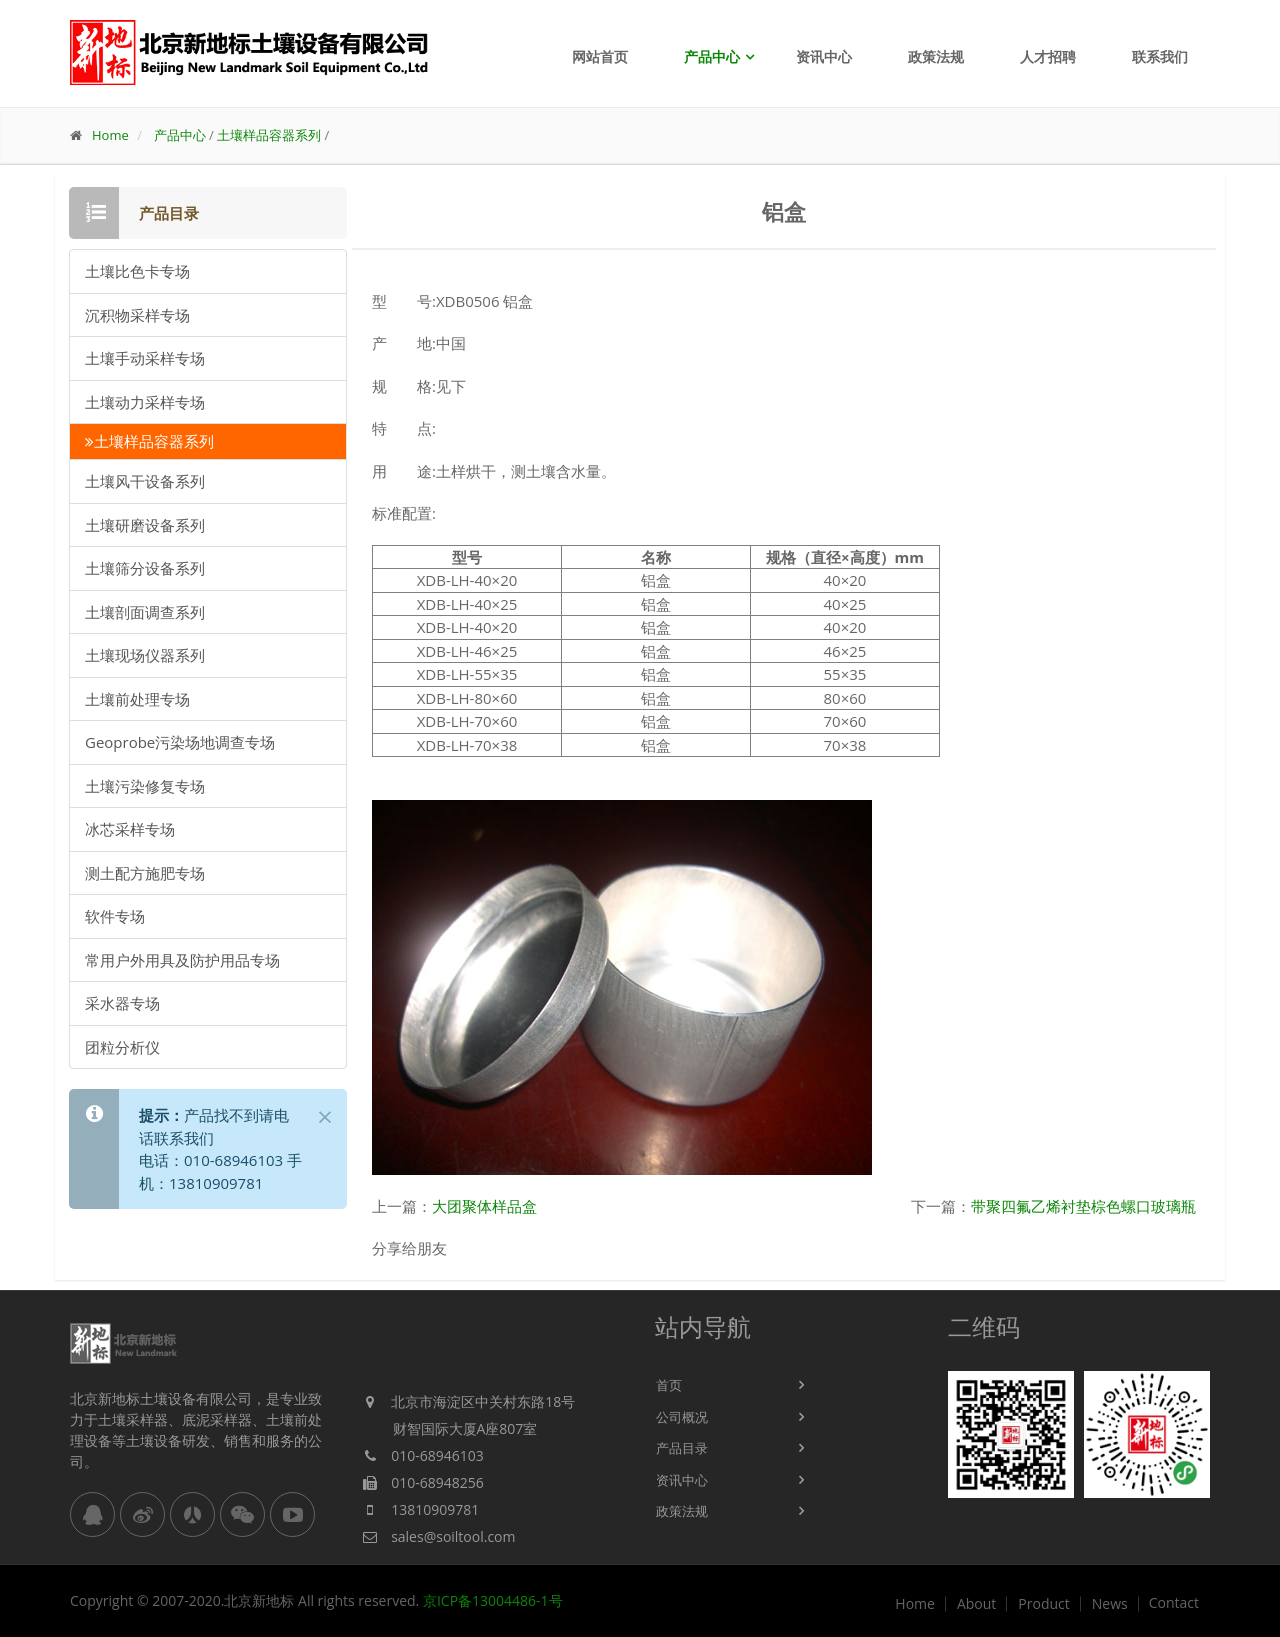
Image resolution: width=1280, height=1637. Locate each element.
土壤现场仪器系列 (145, 655)
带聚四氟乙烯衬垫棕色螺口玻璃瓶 (1083, 1206)
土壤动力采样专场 (145, 402)
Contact (1174, 1603)
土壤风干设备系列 (145, 481)
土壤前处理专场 (137, 699)
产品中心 (712, 56)
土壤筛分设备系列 (145, 568)
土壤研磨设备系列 (145, 525)
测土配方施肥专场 (145, 873)
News (1110, 1604)
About (976, 1604)
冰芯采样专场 (130, 829)
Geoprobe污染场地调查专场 (180, 742)
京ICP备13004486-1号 (493, 1600)
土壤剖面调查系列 (145, 612)
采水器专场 (122, 1003)
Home (110, 135)
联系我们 (1160, 56)
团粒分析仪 (122, 1047)
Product (1043, 1604)
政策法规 (936, 56)
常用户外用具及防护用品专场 (182, 960)
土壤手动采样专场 (145, 358)
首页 (669, 1385)
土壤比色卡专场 (137, 271)
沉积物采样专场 (137, 315)
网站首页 (600, 56)
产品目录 (682, 1448)
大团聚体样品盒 (484, 1206)
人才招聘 (1048, 56)
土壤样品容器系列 (269, 135)
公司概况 (682, 1417)
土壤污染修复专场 (145, 786)
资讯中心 (824, 56)
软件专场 (115, 916)
